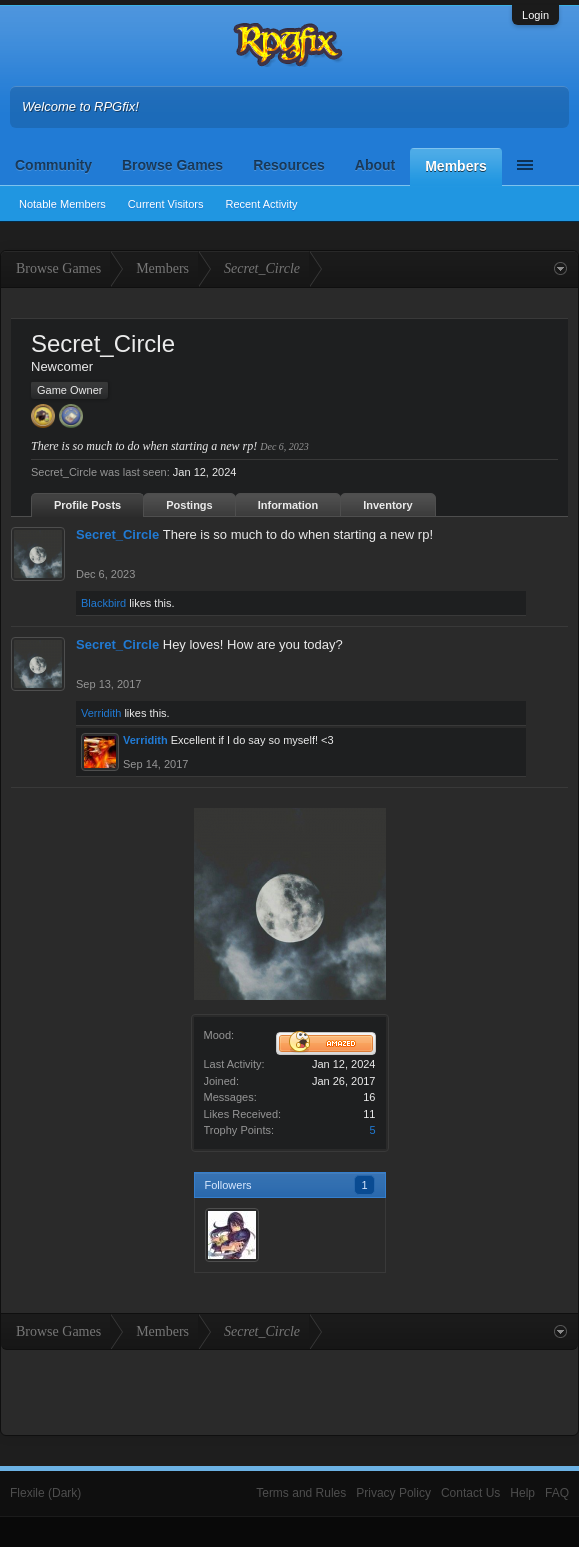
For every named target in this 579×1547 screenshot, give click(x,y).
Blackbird (103, 603)
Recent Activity (261, 204)
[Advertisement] (290, 1390)
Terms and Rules (301, 1493)
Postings (189, 505)
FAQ (557, 1493)
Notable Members (62, 204)
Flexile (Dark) (45, 1493)
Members (455, 166)
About (375, 165)
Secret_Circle (117, 534)
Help (522, 1493)
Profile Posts (87, 505)
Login (535, 15)
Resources (289, 165)
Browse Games (172, 165)
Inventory (388, 505)
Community (53, 165)
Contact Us (470, 1493)
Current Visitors (166, 204)
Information (288, 505)
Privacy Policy (393, 1493)
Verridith (101, 713)
